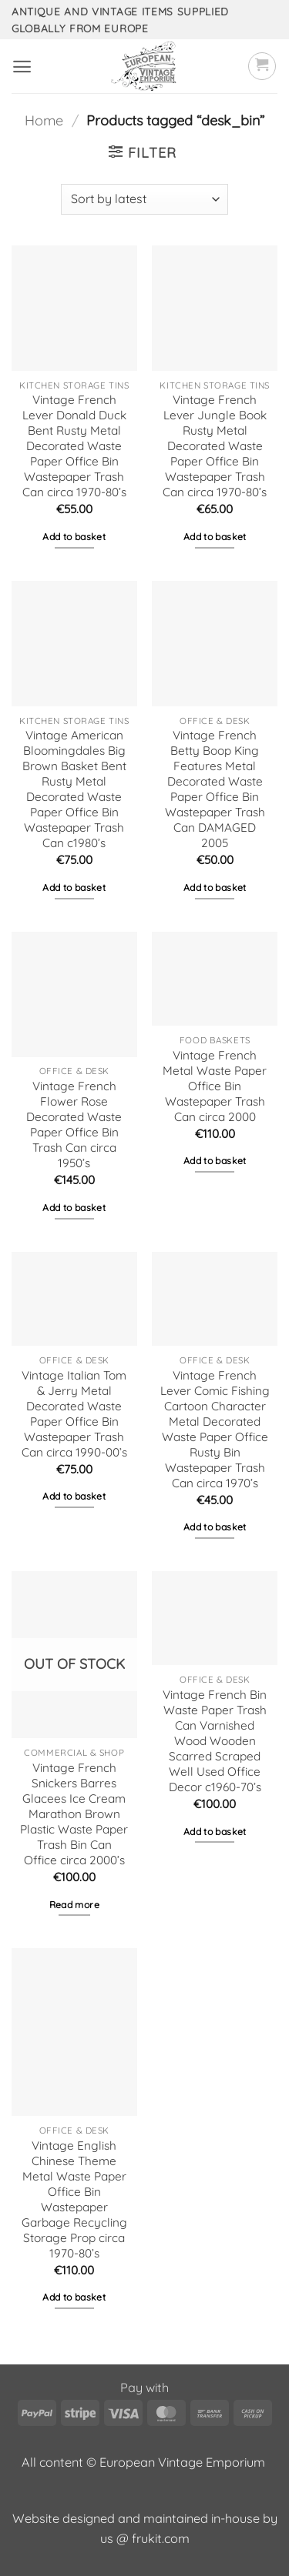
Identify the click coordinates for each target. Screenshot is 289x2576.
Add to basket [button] (74, 536)
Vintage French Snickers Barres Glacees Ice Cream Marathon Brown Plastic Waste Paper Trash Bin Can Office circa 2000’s (74, 1813)
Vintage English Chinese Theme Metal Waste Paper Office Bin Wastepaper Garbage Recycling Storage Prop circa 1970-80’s (74, 2199)
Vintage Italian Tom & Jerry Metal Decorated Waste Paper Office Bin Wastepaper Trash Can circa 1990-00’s (74, 1414)
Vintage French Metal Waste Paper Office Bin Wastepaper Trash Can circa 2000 (215, 1086)
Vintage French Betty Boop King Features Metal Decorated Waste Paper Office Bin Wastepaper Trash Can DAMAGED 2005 (215, 789)
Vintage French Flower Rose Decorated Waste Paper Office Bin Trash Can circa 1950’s (74, 1124)
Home (44, 120)
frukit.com (161, 2538)
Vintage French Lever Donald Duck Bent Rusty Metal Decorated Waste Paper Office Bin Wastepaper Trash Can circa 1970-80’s (74, 445)
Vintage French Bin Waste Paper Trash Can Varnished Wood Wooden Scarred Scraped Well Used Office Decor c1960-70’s (215, 1740)
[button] (22, 66)
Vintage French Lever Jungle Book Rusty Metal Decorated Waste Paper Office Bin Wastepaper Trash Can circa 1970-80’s (215, 445)
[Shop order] (144, 199)
